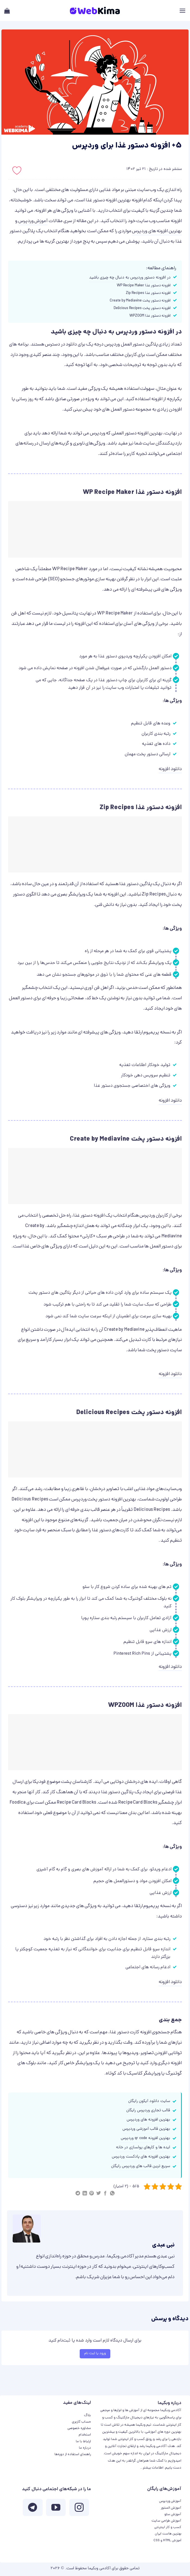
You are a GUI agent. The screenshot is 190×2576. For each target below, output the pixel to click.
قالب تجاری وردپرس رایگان (148, 2111)
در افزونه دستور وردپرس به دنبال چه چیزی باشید (130, 278)
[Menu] (182, 10)
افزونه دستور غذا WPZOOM (150, 316)
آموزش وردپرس (33, 221)
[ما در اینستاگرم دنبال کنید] (79, 2509)
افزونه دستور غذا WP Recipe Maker (144, 285)
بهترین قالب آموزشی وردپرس (146, 2129)
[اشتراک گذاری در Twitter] (98, 2194)
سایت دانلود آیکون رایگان (149, 2101)
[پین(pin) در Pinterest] (91, 2194)
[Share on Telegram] (77, 2194)
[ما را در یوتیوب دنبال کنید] (56, 2509)
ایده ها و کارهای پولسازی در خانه (143, 2148)
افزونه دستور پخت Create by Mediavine (140, 300)
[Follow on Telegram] (32, 2509)
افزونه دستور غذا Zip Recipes (148, 293)
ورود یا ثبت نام (95, 2353)
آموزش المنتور (171, 2508)
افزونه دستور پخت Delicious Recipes (142, 308)
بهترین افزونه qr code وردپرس (145, 2138)
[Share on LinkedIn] (85, 2194)
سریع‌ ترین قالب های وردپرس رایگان (140, 2166)
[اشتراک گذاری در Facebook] (105, 2194)
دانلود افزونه (170, 769)
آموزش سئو (172, 2514)
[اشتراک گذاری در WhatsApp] (112, 2194)
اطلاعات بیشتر (153, 2468)
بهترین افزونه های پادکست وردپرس (141, 2157)
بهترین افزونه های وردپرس (157, 231)
